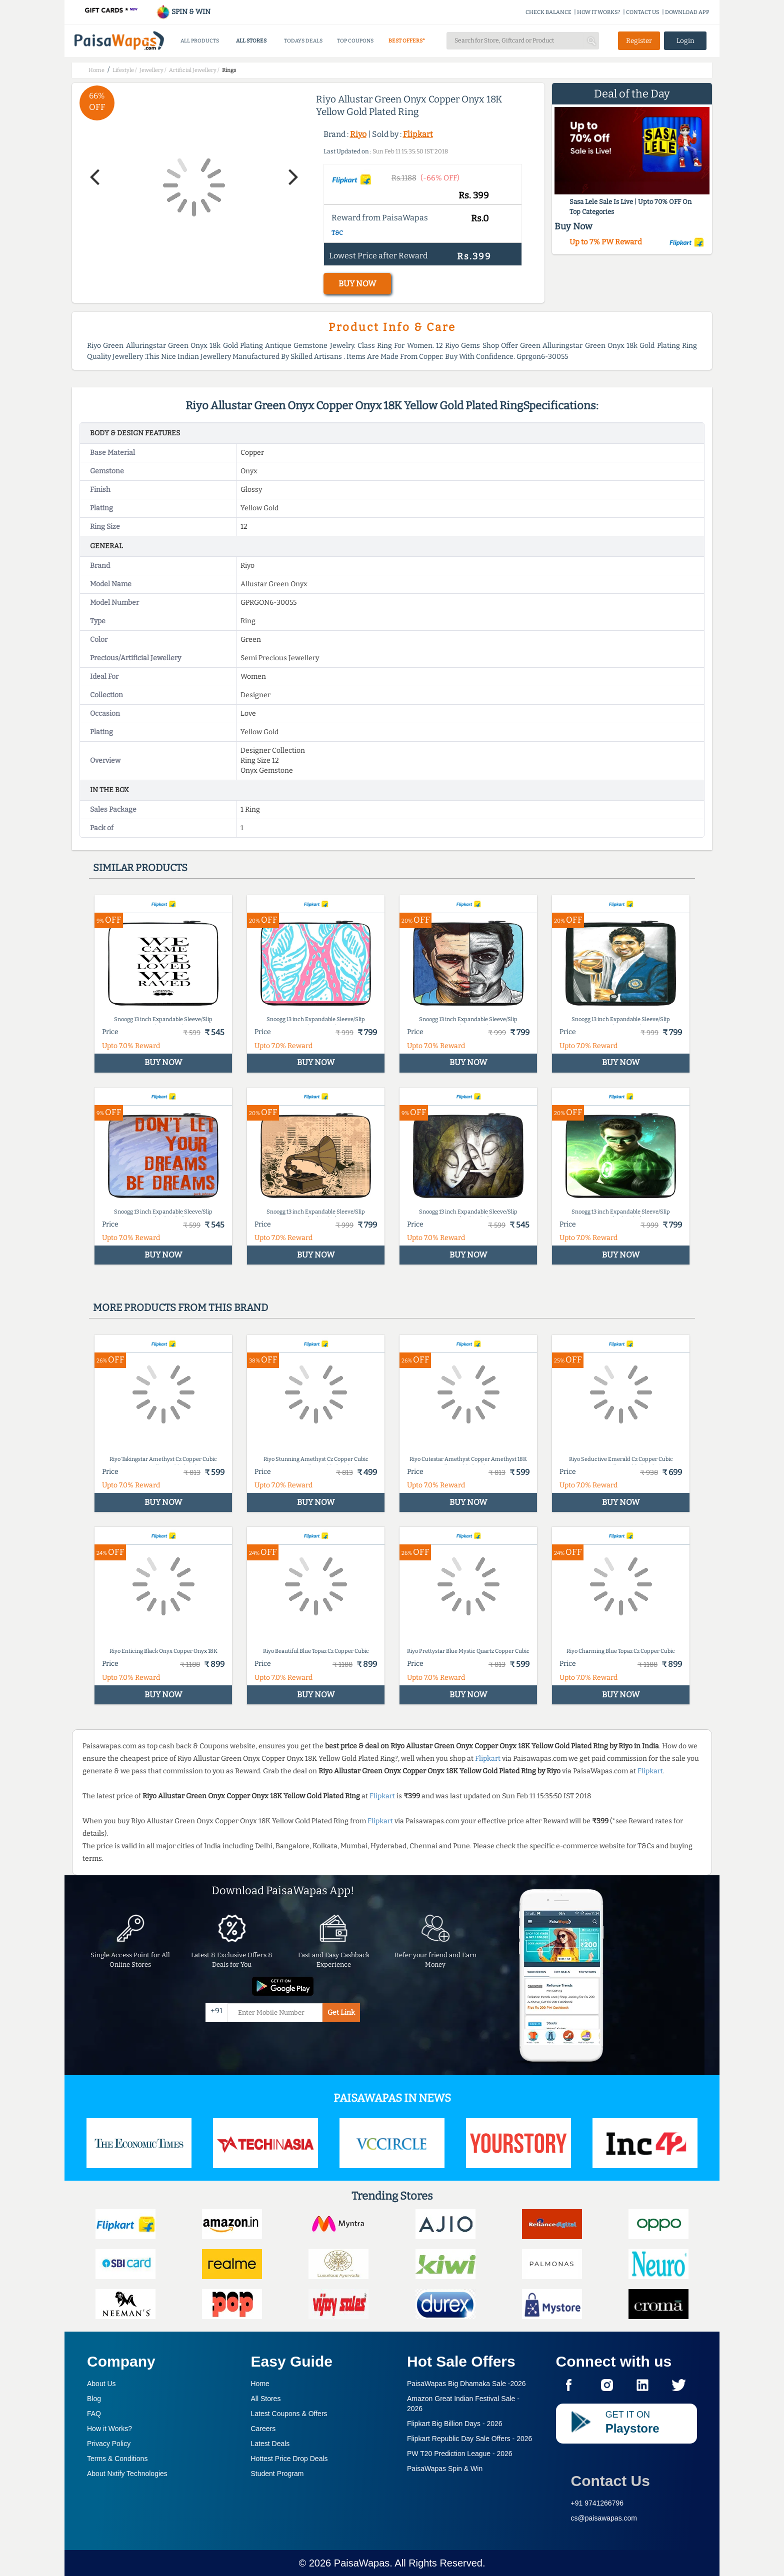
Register (639, 40)
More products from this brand (180, 1307)
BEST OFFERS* (406, 40)
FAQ (94, 2414)
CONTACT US (643, 12)
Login (685, 40)
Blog (94, 2399)
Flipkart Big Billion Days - (454, 2424)
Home (260, 2384)
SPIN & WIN (183, 11)
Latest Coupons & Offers (289, 2414)
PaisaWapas (362, 2563)
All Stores (266, 2399)
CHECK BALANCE (549, 12)
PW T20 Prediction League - (459, 2454)
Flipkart (418, 134)
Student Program (277, 2474)
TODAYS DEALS (303, 40)
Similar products (140, 868)
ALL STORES (251, 40)
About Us (101, 2384)
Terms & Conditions (117, 2459)
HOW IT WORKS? (598, 12)
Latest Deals (270, 2444)
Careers (263, 2429)
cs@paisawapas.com (604, 2518)
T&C (337, 232)
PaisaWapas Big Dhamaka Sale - (466, 2384)
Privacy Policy (108, 2444)
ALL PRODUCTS (199, 40)
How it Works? (109, 2429)
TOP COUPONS (355, 40)
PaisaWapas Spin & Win (444, 2469)
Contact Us (610, 2481)
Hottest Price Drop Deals (289, 2459)
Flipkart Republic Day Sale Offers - (469, 2439)
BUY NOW (357, 283)
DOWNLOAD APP (687, 12)
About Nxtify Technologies (127, 2474)
